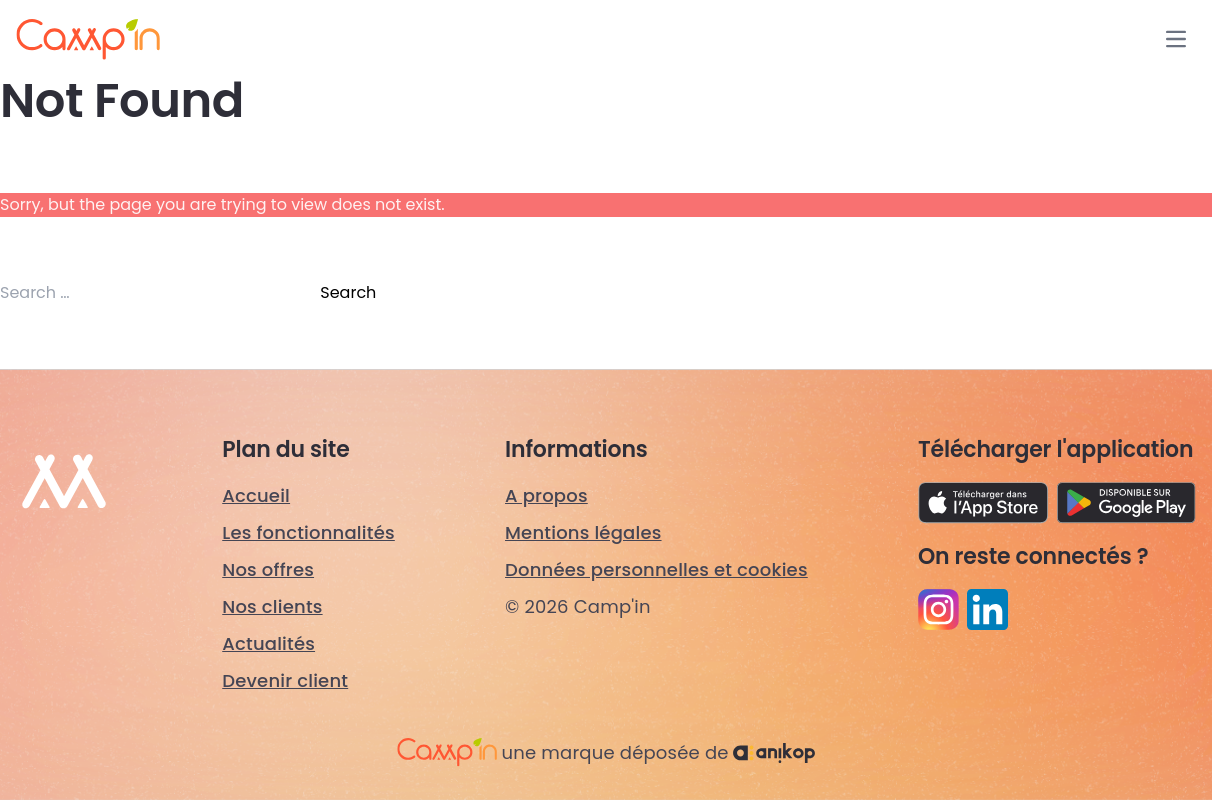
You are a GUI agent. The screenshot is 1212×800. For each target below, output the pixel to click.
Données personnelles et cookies (656, 569)
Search (348, 292)
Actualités (268, 643)
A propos (546, 495)
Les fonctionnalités (308, 532)
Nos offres (268, 569)
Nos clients (272, 606)
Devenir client (285, 680)
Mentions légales (583, 532)
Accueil (256, 495)
